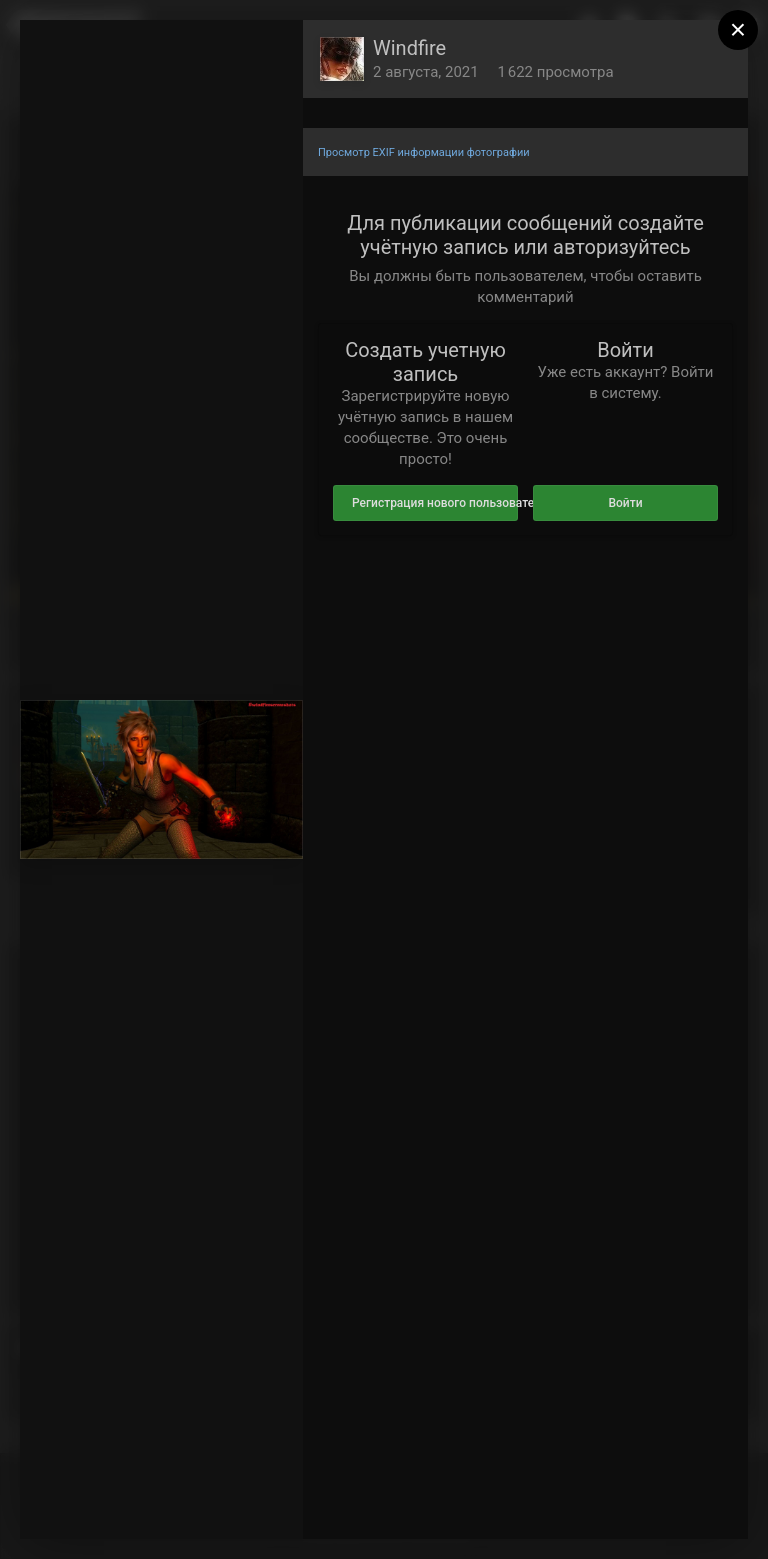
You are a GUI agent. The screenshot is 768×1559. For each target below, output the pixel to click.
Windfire (409, 48)
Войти (625, 503)
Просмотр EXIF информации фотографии (424, 152)
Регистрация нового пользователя (435, 503)
